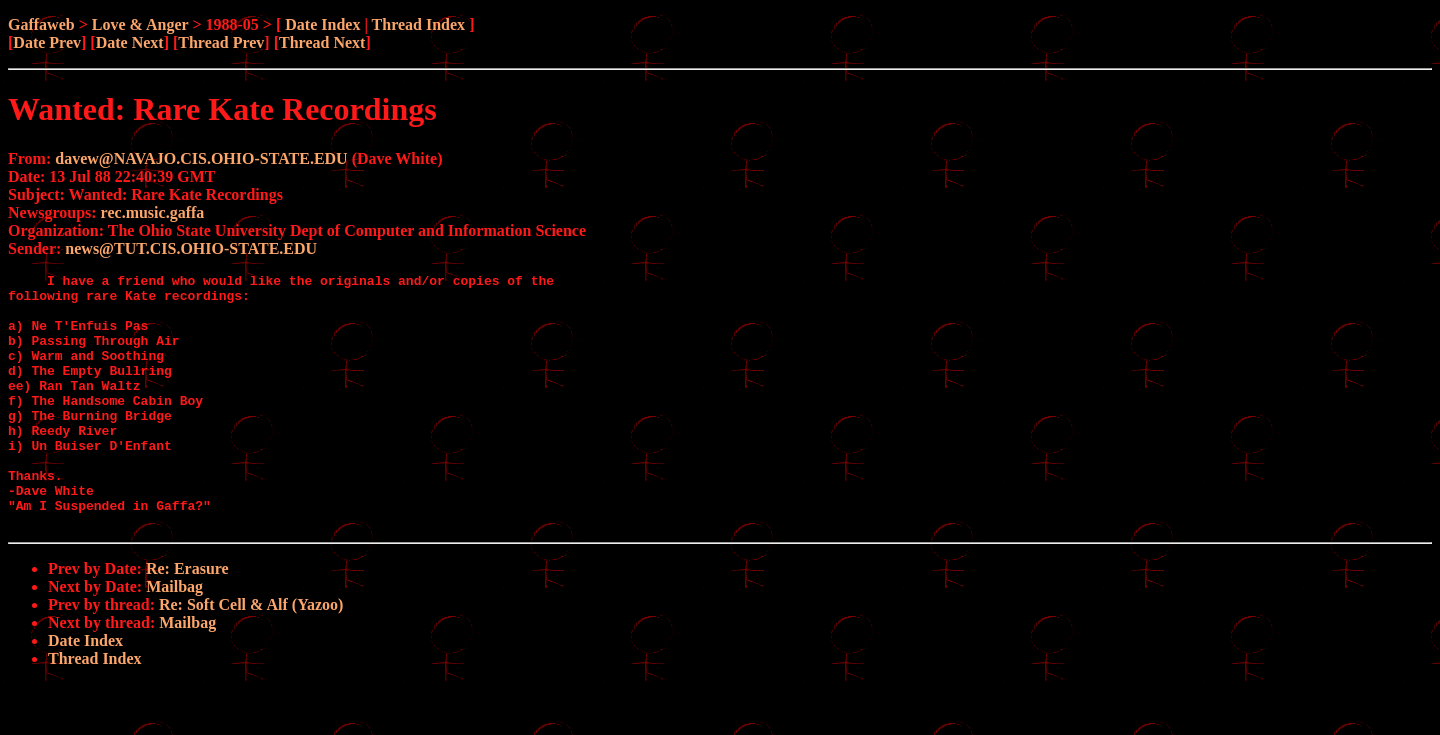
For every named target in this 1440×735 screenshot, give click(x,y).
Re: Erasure (187, 619)
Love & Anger (140, 24)
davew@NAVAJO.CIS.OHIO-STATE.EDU (201, 158)
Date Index (322, 24)
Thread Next (322, 42)
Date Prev (47, 42)
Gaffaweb (41, 24)
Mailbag (174, 637)
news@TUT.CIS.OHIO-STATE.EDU (191, 248)
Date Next (130, 42)
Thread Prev (221, 42)
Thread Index (419, 24)
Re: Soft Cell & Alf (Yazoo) (251, 655)
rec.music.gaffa (153, 212)
